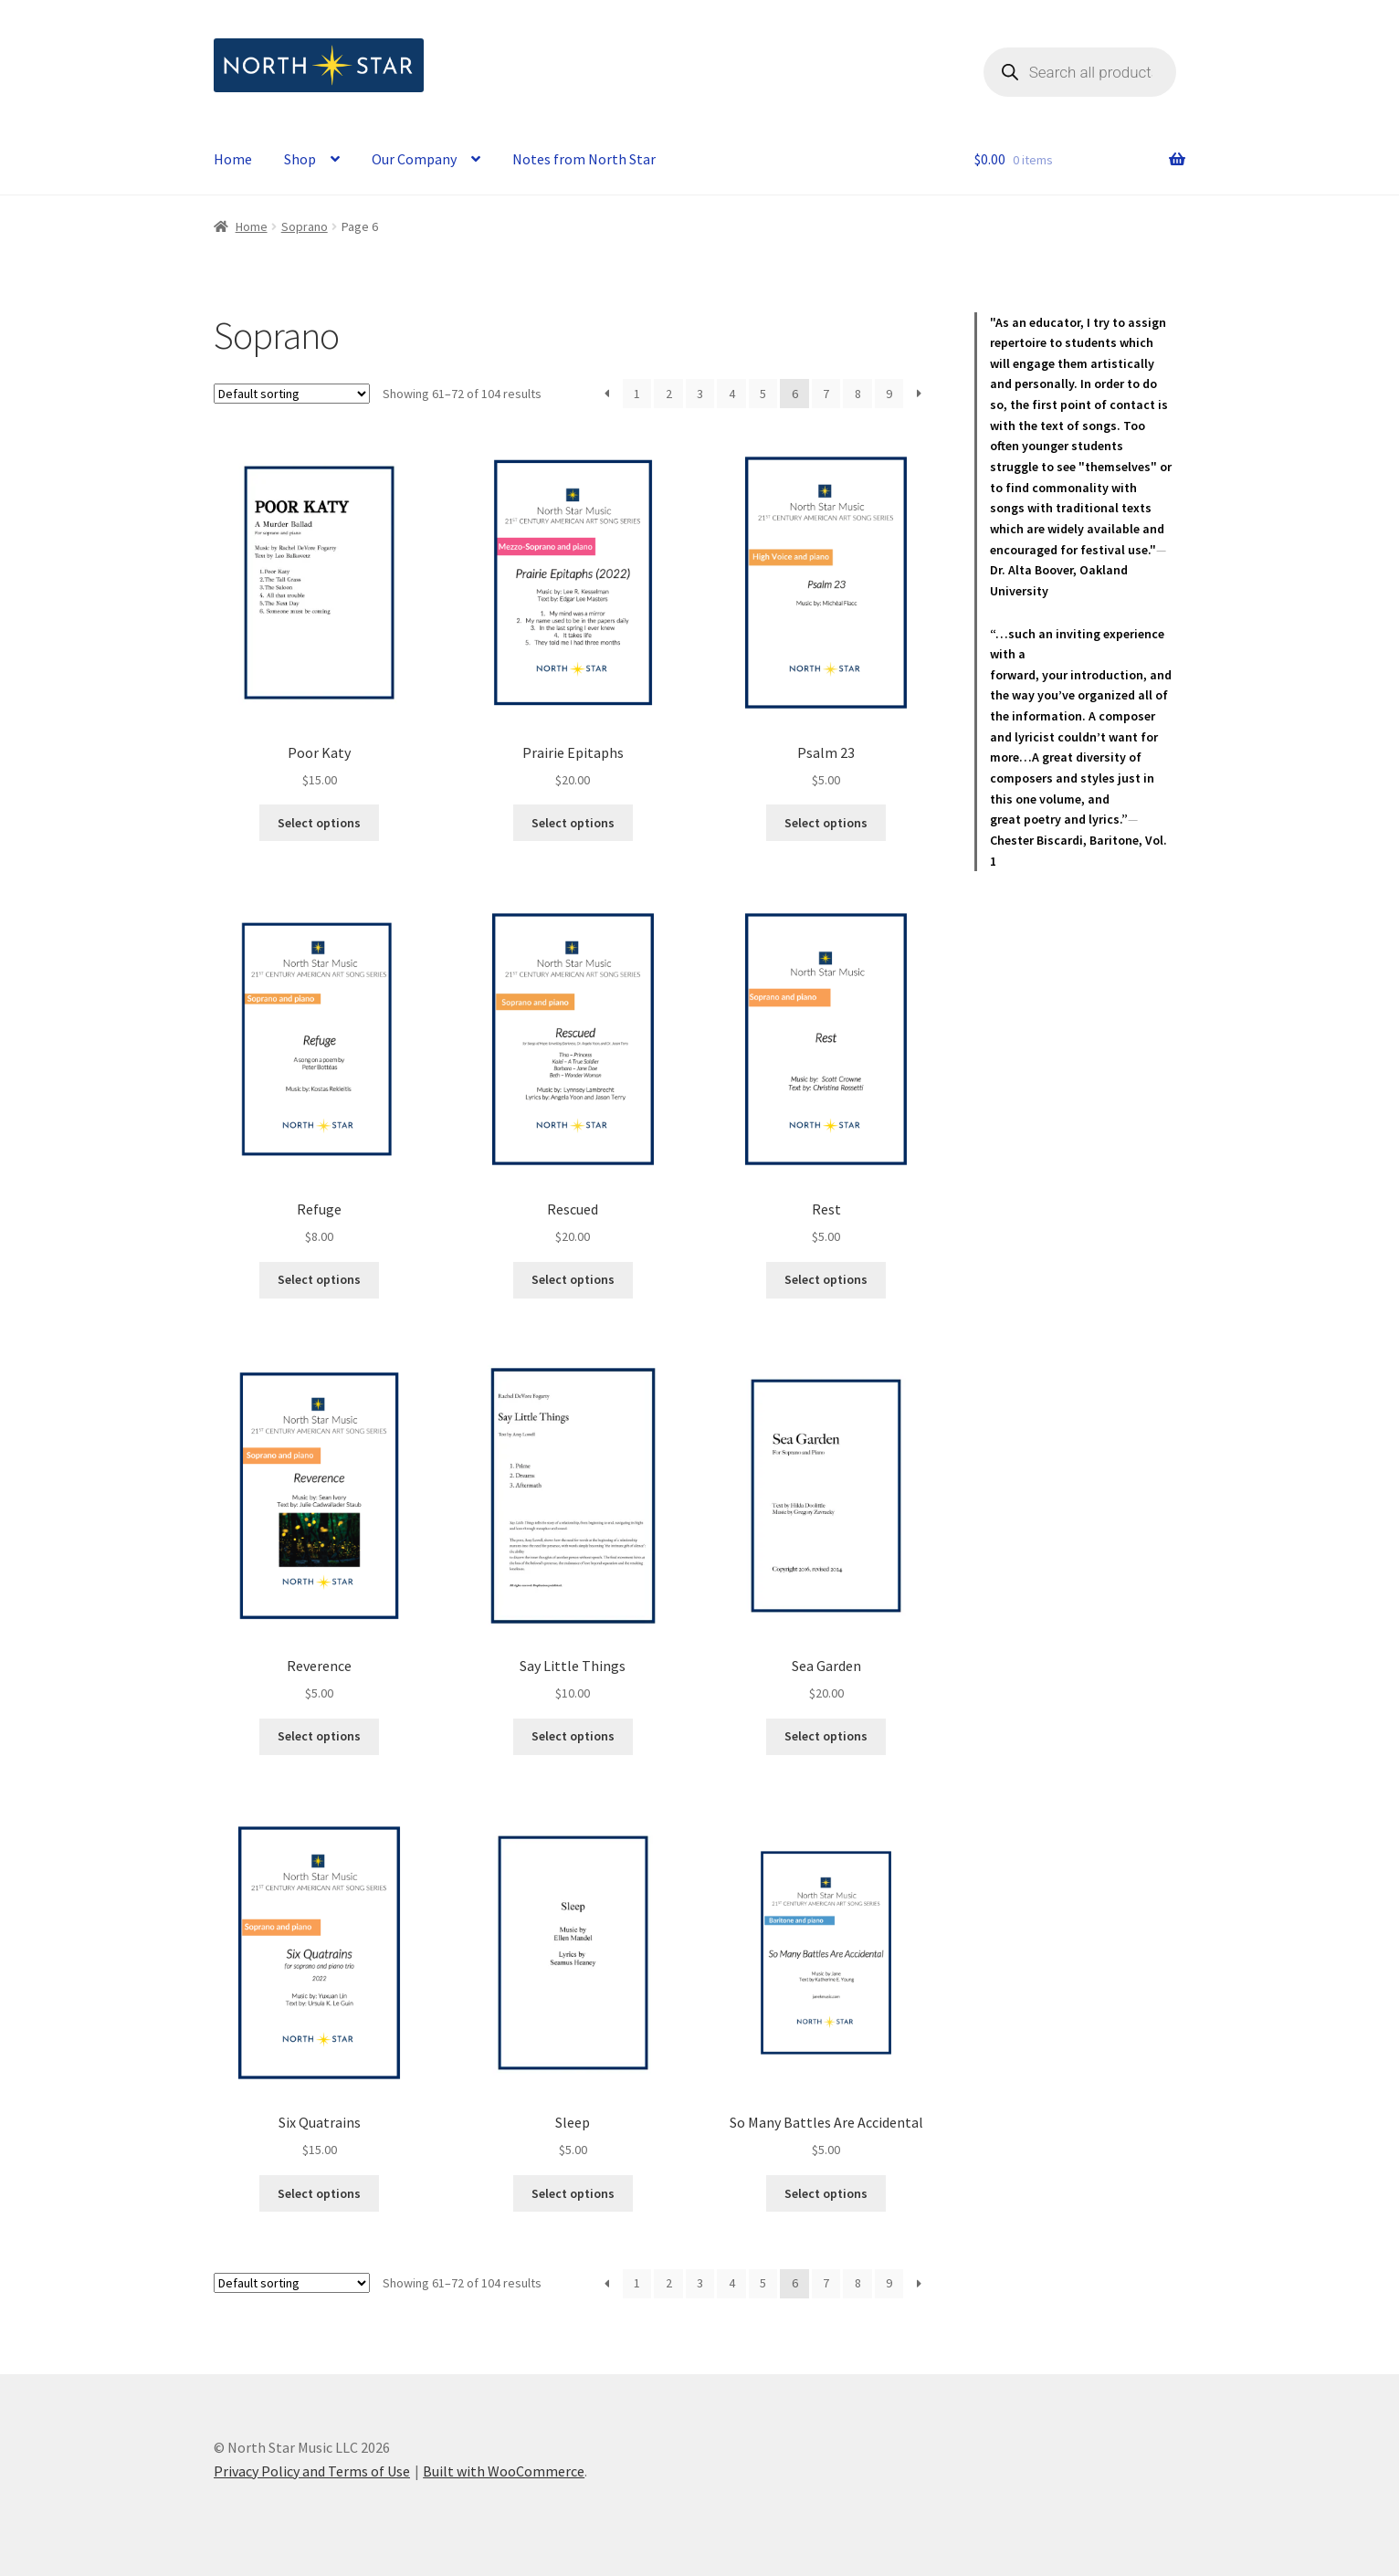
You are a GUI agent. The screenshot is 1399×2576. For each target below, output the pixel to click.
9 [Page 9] (889, 393)
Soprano (304, 226)
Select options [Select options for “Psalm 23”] (826, 823)
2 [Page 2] (669, 393)
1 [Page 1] (637, 393)
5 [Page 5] (763, 393)
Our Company (414, 159)
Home (233, 159)
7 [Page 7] (826, 393)
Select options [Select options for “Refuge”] (319, 1279)
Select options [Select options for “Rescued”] (573, 1279)
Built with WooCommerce (503, 2471)
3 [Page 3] (700, 393)
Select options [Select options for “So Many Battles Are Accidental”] (826, 2193)
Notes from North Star (584, 159)
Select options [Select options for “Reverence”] (319, 1736)
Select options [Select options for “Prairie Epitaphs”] (573, 823)
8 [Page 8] (858, 393)
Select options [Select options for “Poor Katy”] (319, 823)
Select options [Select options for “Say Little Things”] (573, 1736)
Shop (300, 159)
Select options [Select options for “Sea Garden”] (826, 1736)
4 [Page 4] (732, 393)
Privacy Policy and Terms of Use (312, 2471)
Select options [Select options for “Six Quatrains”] (319, 2193)
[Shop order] (292, 394)
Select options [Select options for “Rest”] (826, 1279)
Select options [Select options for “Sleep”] (573, 2193)
